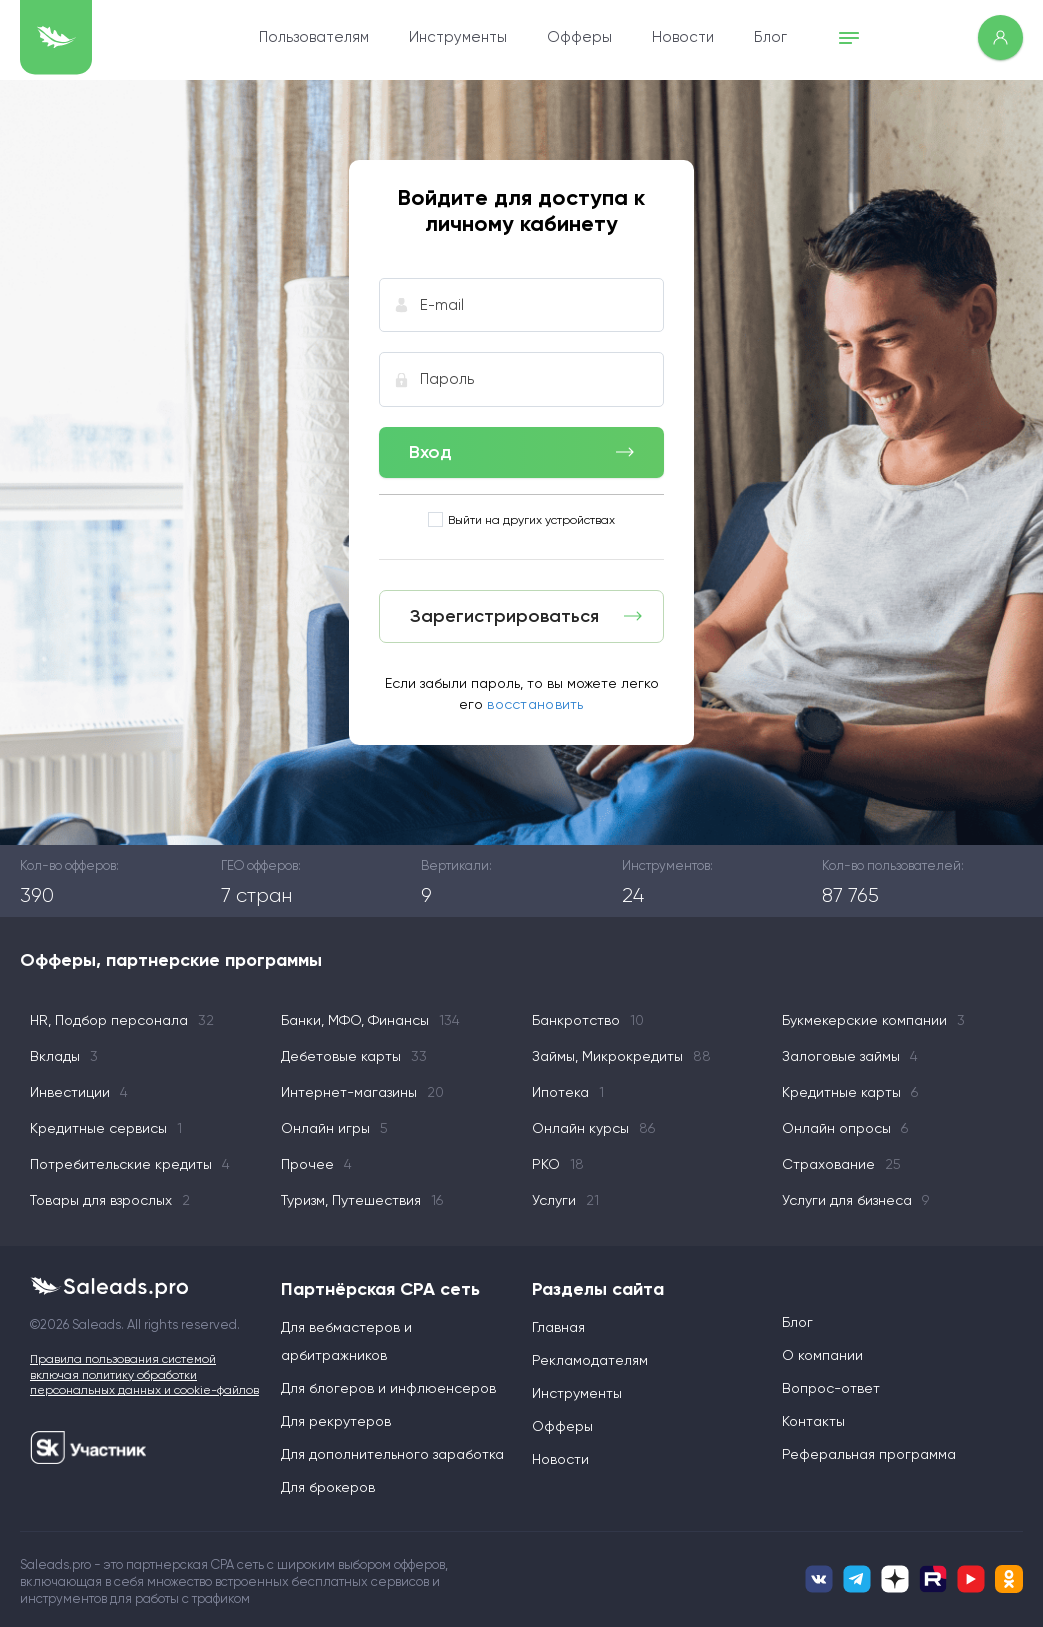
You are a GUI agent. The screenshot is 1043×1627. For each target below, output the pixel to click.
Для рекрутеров (336, 1421)
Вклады (64, 1056)
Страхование (841, 1164)
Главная (558, 1327)
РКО (558, 1164)
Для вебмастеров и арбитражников (346, 1341)
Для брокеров (328, 1487)
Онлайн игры (334, 1128)
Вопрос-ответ (831, 1388)
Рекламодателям (590, 1360)
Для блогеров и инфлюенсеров (388, 1388)
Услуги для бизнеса (855, 1200)
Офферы (579, 37)
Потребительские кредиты (130, 1164)
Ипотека (568, 1092)
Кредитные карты (850, 1092)
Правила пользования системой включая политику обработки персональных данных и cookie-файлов (144, 1374)
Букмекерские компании (873, 1020)
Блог (770, 37)
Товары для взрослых (110, 1200)
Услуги (565, 1200)
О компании (822, 1355)
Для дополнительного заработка (392, 1454)
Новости (683, 37)
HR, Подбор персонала (122, 1020)
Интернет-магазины (362, 1092)
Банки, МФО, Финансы (370, 1020)
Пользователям (314, 37)
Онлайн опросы (845, 1128)
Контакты (813, 1421)
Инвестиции (79, 1092)
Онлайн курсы (593, 1128)
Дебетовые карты (354, 1056)
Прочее (316, 1164)
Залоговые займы (850, 1056)
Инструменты (458, 37)
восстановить (535, 704)
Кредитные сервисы (106, 1128)
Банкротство (588, 1020)
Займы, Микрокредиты (621, 1056)
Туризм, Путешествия (362, 1200)
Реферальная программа (869, 1454)
